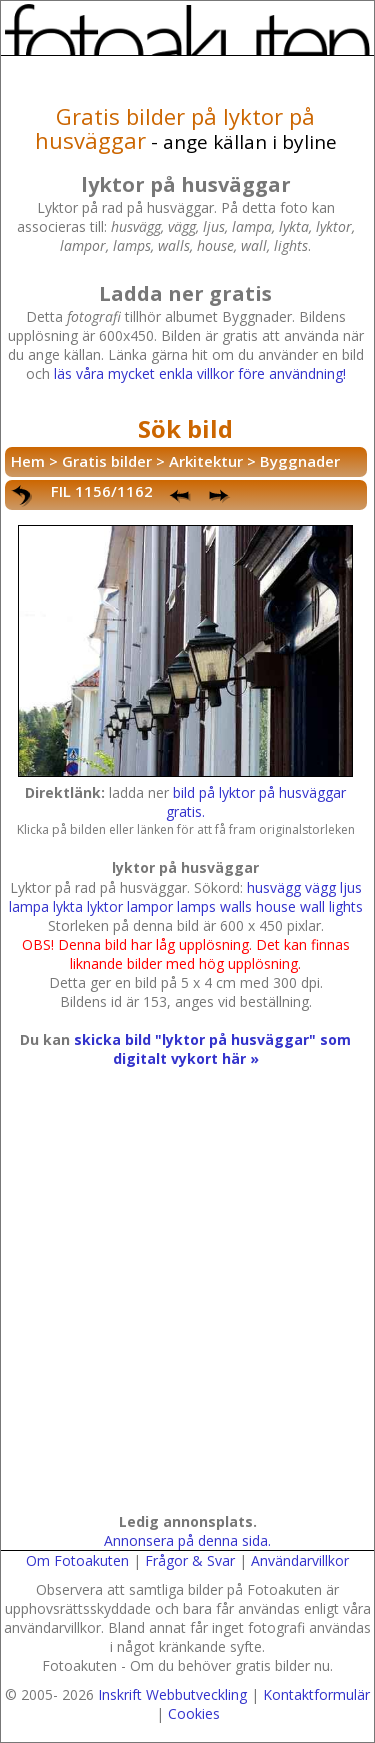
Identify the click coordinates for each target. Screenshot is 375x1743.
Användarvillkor (300, 1560)
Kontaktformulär (316, 1694)
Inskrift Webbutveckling (172, 1694)
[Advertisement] (187, 1309)
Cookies (194, 1713)
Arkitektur (206, 461)
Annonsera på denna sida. (187, 1540)
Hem (28, 461)
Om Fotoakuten (77, 1560)
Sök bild (185, 428)
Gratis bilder (107, 461)
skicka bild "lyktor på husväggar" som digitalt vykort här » (212, 1049)
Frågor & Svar (190, 1560)
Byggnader (300, 461)
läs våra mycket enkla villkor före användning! (200, 373)
